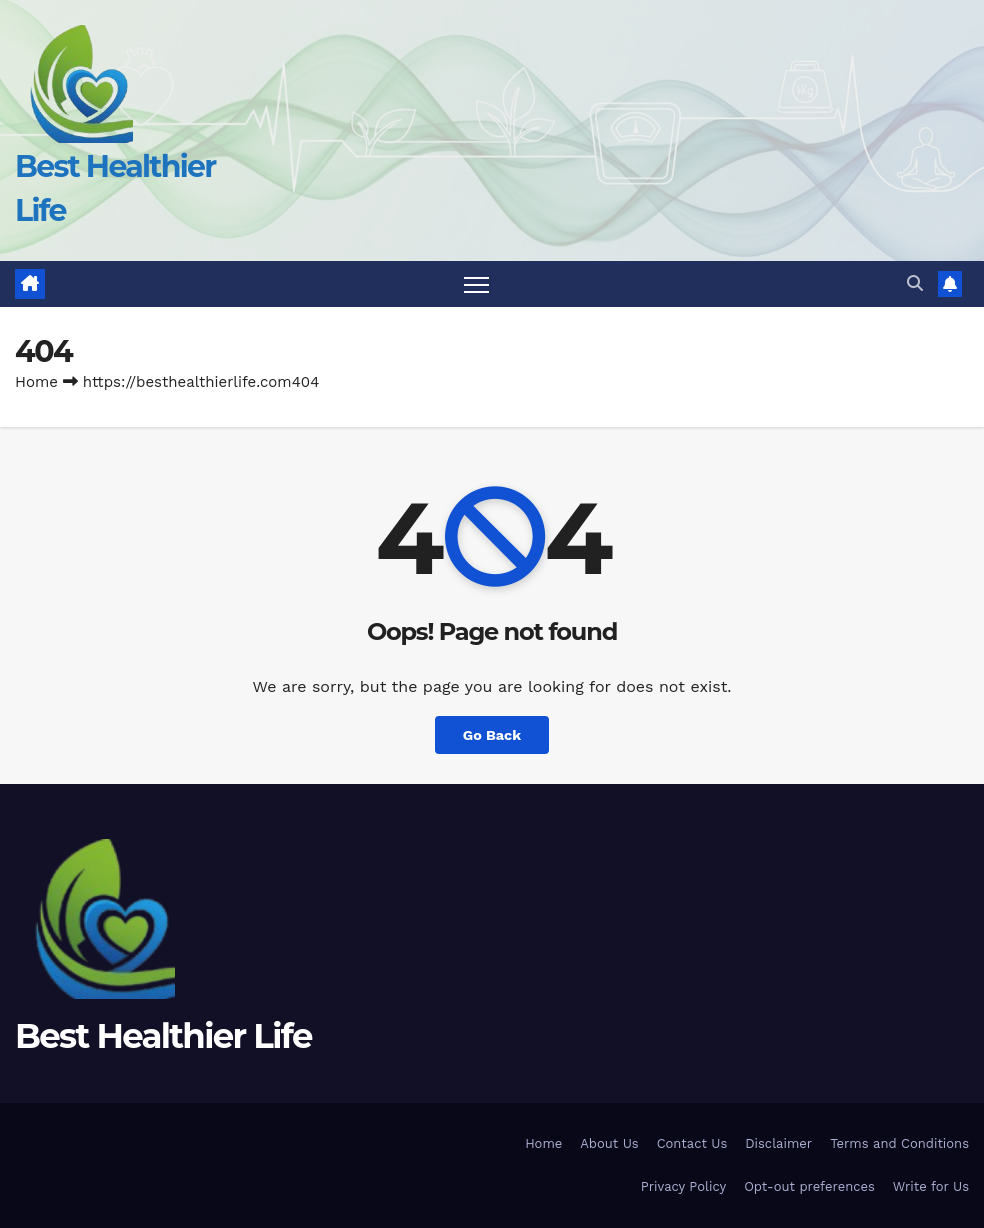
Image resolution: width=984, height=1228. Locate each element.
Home (36, 382)
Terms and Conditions (899, 1143)
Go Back (492, 735)
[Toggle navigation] (476, 284)
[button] (915, 283)
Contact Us (692, 1143)
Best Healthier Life (163, 1036)
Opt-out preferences (809, 1186)
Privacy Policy (683, 1186)
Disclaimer (778, 1143)
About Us (609, 1143)
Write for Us (931, 1186)
